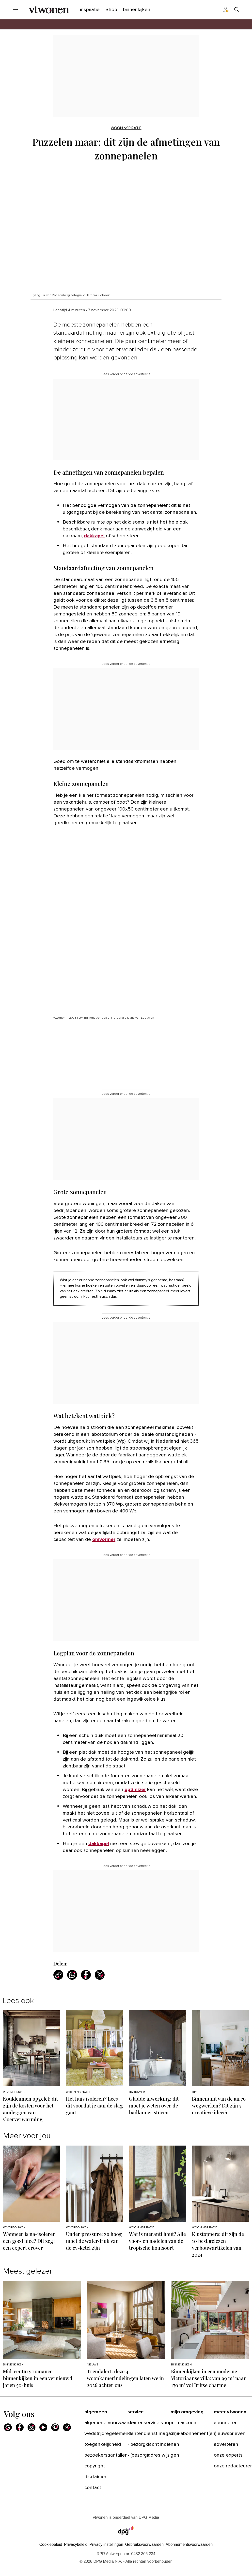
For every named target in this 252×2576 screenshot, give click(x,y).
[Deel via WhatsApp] (72, 1974)
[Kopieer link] (58, 1974)
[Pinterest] (55, 2427)
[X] (67, 2427)
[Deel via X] (100, 1974)
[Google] (8, 2427)
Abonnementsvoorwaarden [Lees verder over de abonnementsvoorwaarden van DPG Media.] (189, 2544)
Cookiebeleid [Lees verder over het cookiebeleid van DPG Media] (50, 2544)
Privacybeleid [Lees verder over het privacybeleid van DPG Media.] (75, 2544)
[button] (106, 2544)
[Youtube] (43, 2427)
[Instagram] (31, 2427)
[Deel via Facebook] (86, 1974)
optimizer (135, 1789)
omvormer (103, 1539)
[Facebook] (20, 2427)
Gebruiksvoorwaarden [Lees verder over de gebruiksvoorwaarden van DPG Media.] (144, 2544)
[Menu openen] (15, 9)
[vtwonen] (49, 10)
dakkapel (94, 535)
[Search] (236, 9)
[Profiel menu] (225, 9)
